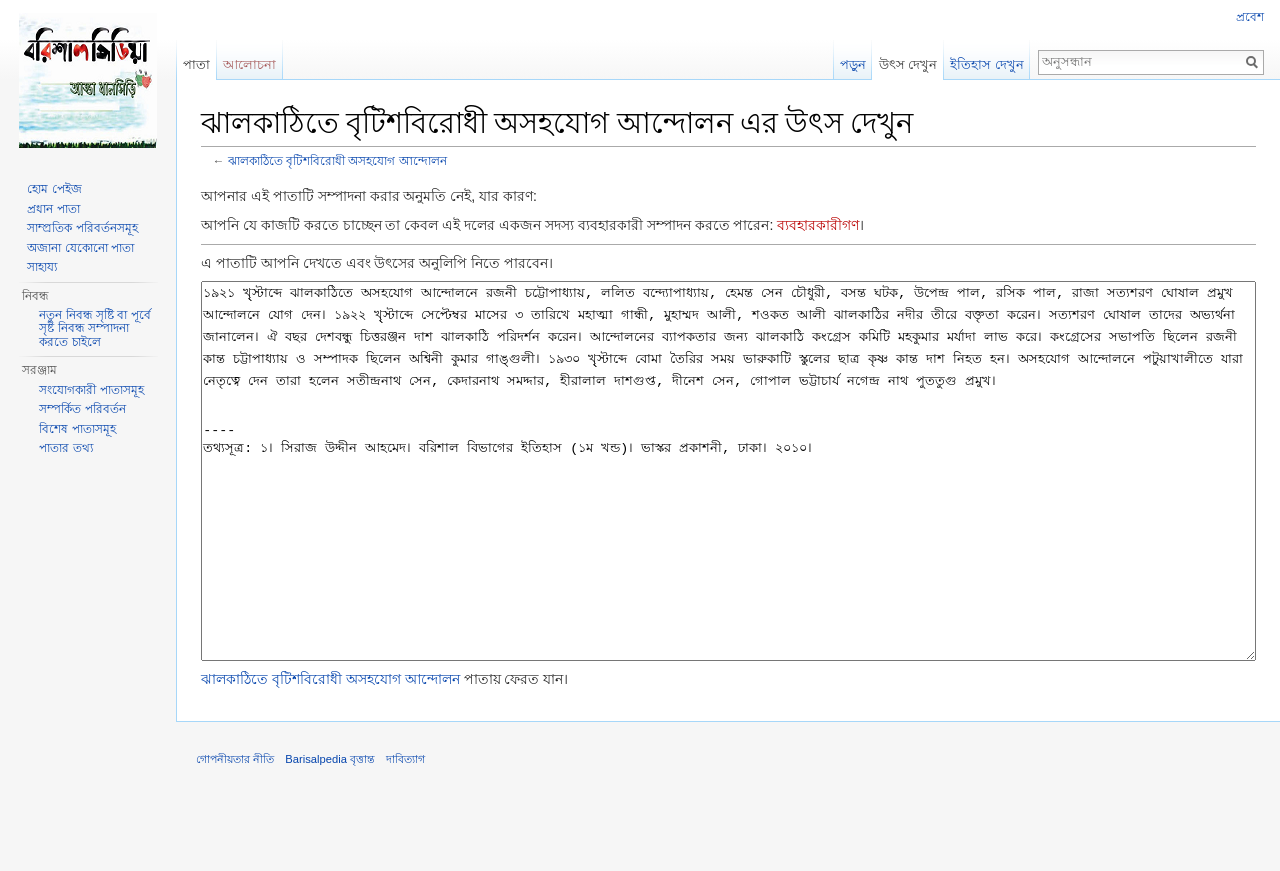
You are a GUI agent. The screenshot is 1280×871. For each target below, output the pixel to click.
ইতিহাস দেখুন (987, 64)
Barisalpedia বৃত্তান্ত (330, 834)
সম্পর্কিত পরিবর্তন (82, 409)
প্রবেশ (1250, 17)
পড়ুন (853, 64)
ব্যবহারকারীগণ (818, 225)
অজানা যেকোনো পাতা (80, 248)
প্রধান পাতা (53, 209)
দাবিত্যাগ (405, 834)
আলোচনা (249, 64)
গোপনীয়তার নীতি (235, 834)
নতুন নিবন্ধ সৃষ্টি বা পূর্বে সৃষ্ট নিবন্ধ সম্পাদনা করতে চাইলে (94, 328)
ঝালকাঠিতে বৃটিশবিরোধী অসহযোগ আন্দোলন (337, 160)
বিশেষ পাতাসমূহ (77, 429)
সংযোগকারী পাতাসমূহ (91, 390)
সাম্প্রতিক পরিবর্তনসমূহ (82, 228)
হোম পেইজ (54, 189)
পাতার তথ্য (65, 448)
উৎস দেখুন (908, 64)
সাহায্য (42, 267)
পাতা (196, 64)
